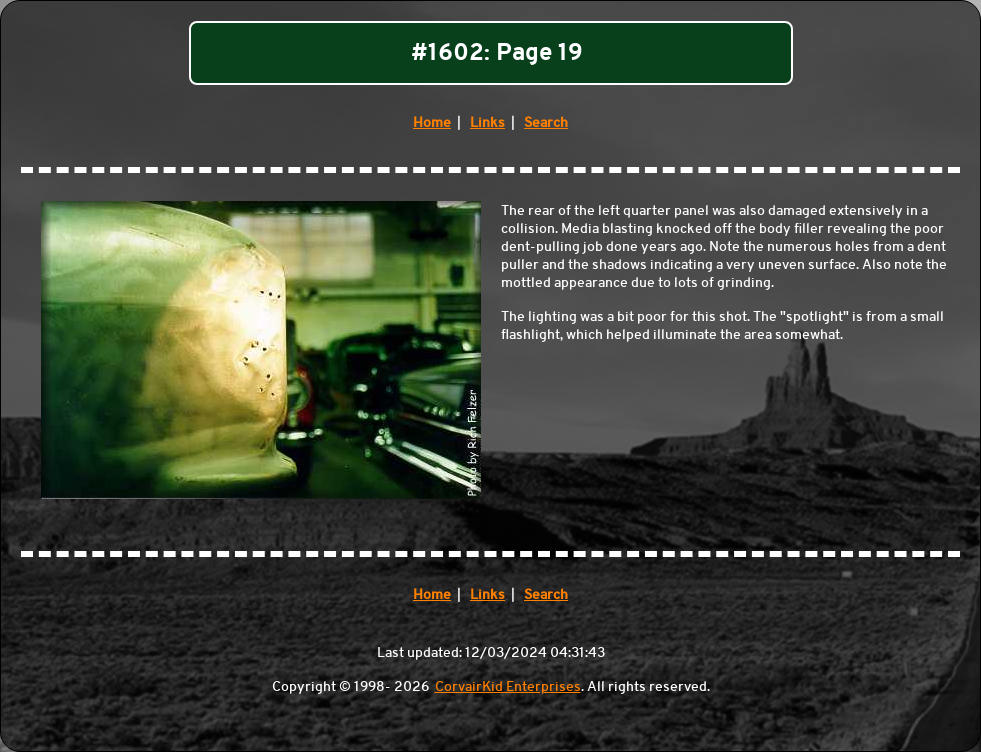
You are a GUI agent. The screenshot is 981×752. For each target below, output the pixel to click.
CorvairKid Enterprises (508, 686)
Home (432, 122)
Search (546, 122)
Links (487, 122)
